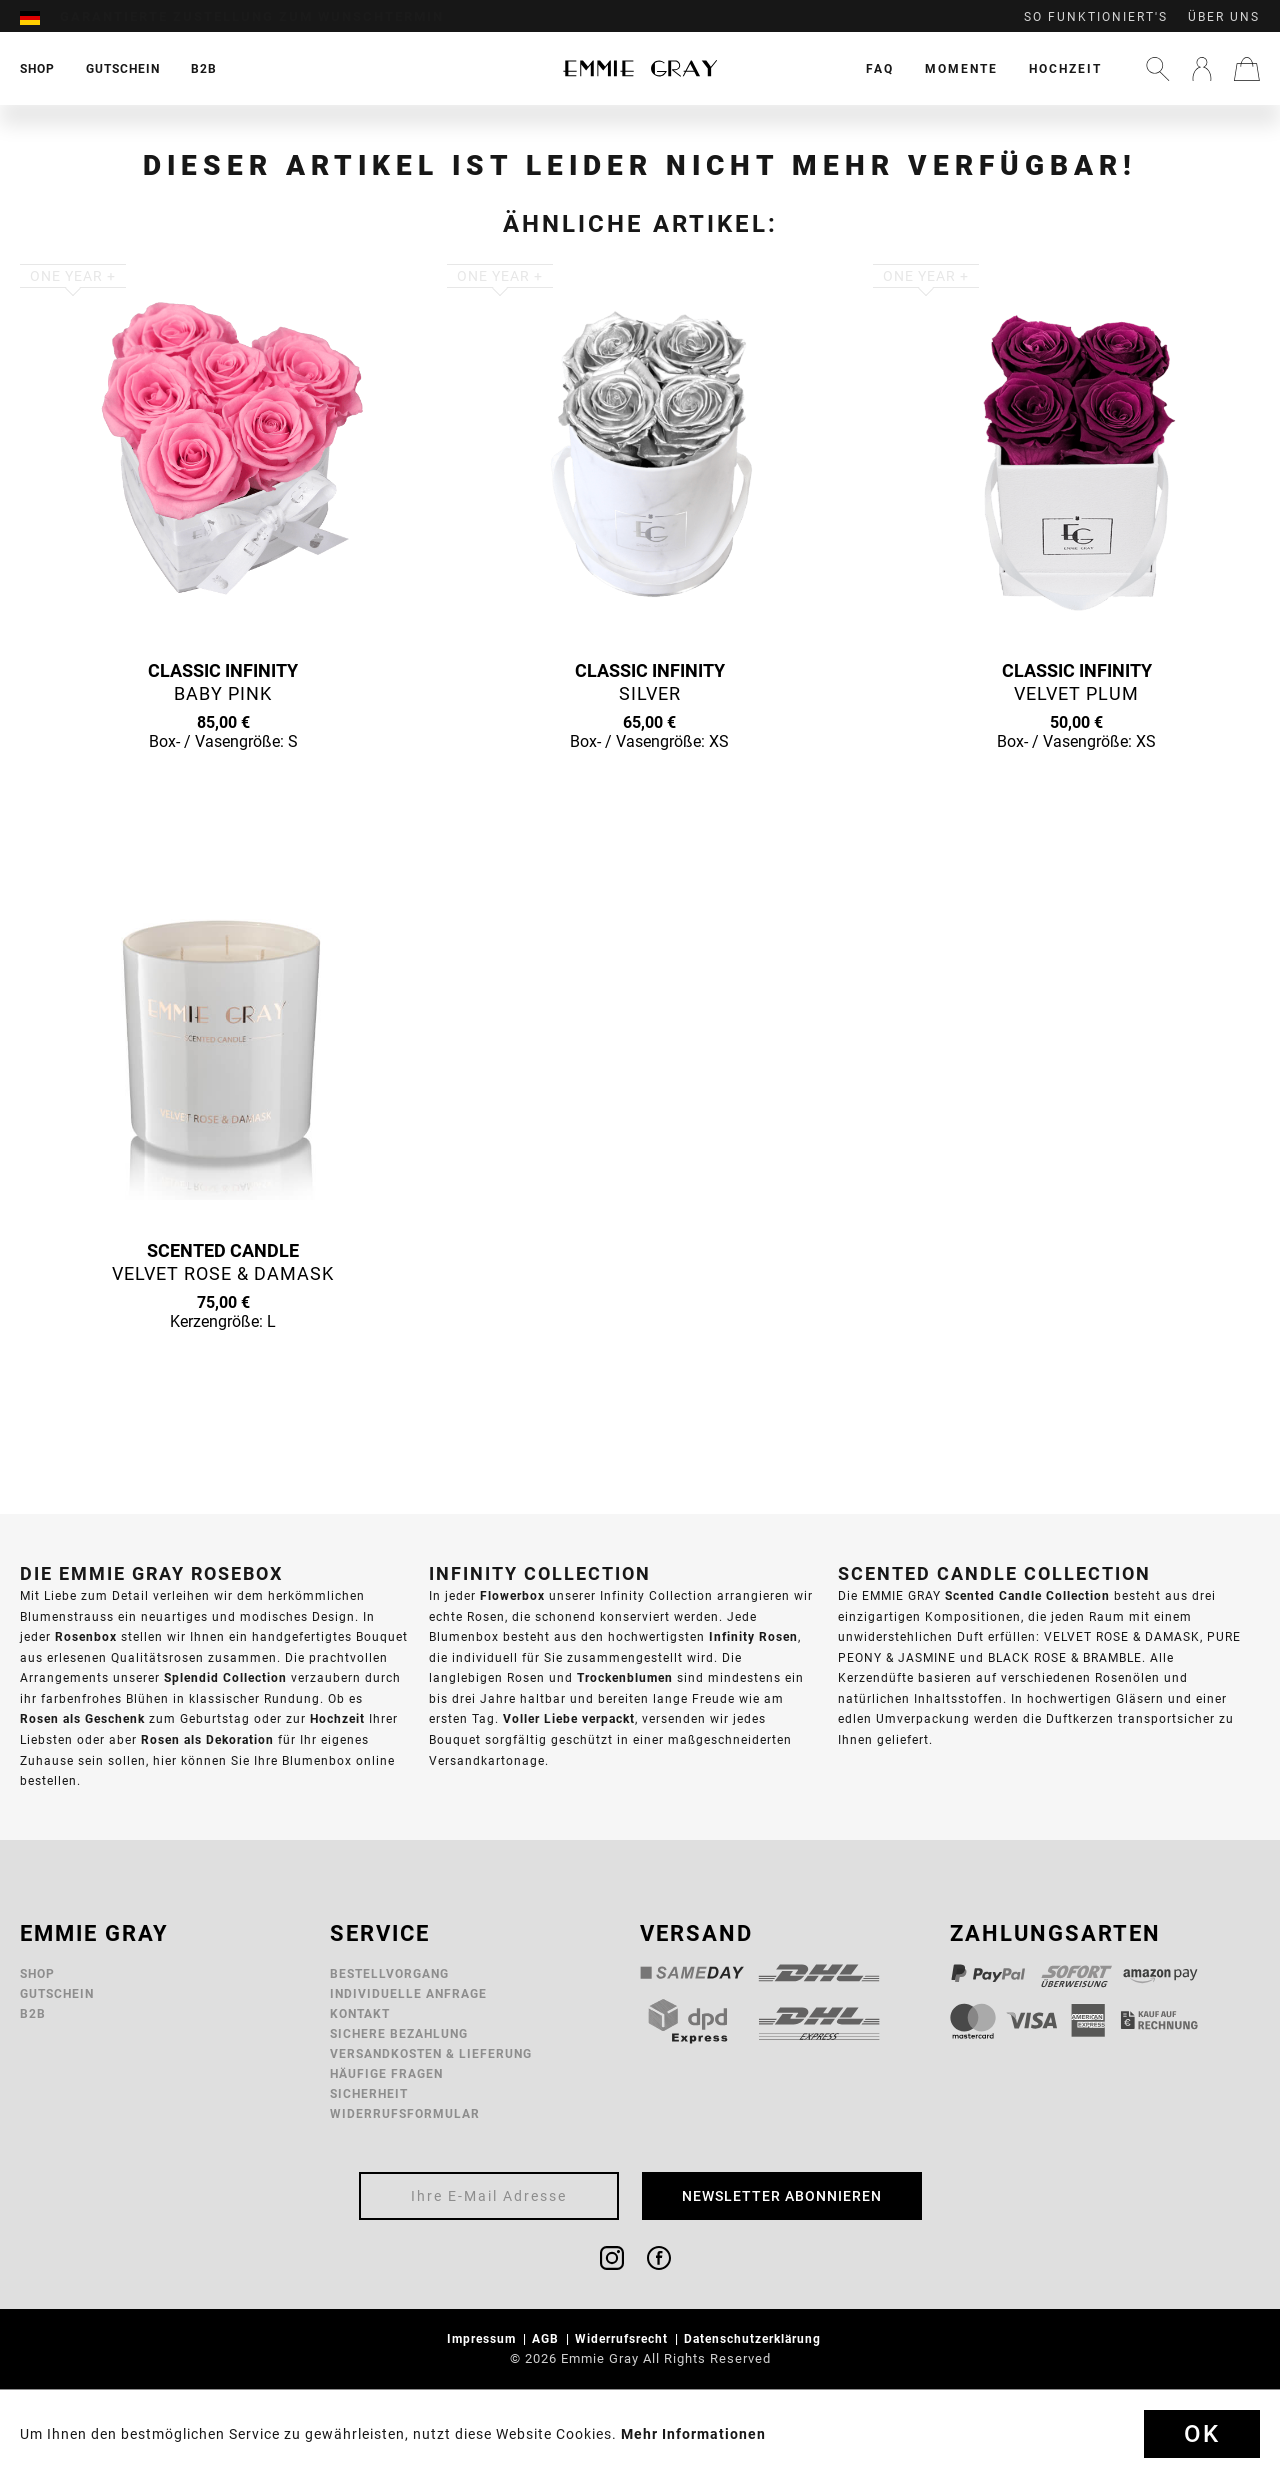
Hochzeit (1065, 68)
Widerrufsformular (405, 2113)
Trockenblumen (625, 1677)
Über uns (1224, 17)
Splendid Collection (225, 1677)
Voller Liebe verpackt (569, 1718)
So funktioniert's (1096, 17)
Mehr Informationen (693, 2434)
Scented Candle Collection (1027, 1595)
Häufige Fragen (386, 2073)
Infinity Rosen (753, 1636)
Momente (961, 68)
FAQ (880, 68)
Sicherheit (369, 2093)
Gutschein (57, 1993)
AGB (547, 2338)
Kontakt (360, 2013)
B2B (33, 2013)
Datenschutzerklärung (754, 2338)
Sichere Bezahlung (399, 2033)
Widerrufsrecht (623, 2338)
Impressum (483, 2338)
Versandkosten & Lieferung (431, 2053)
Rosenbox (86, 1636)
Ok (1202, 2434)
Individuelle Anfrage (408, 1993)
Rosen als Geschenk (82, 1718)
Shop (37, 1973)
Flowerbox (512, 1595)
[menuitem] (40, 17)
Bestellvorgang (389, 1973)
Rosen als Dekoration (207, 1739)
